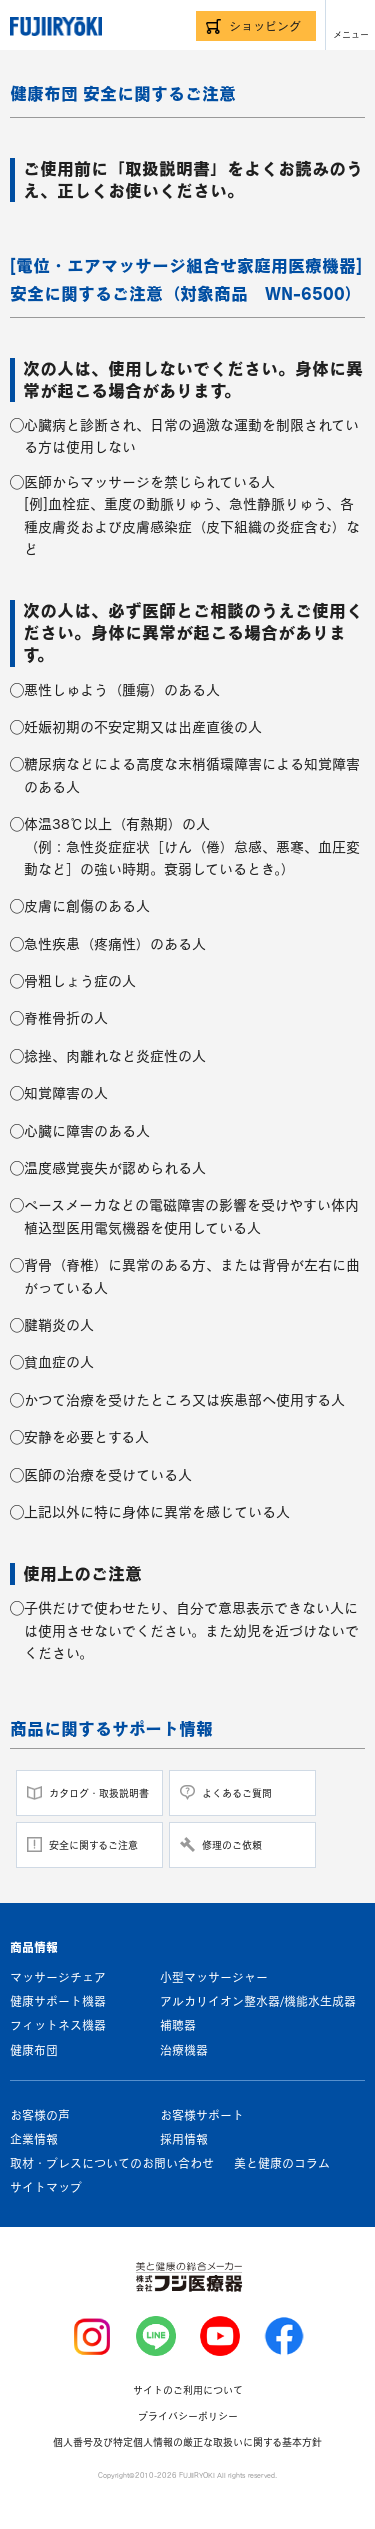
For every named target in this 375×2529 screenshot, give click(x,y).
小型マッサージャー (214, 1977)
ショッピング (265, 26)
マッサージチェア (58, 1977)
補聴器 (178, 2025)
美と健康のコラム (282, 2163)
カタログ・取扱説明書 (99, 1793)
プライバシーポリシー (188, 2416)
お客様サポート (202, 2115)
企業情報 (34, 2139)
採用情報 (184, 2139)
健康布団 (34, 2050)
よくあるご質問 (237, 1793)
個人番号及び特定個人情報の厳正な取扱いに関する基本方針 (187, 2442)
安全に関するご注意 (93, 1845)
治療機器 (184, 2050)
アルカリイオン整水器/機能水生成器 (258, 2001)
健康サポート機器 (58, 2001)
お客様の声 (40, 2115)
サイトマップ (46, 2187)
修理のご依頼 (232, 1845)
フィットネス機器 (58, 2025)
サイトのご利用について (188, 2390)
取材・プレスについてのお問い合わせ (112, 2163)
